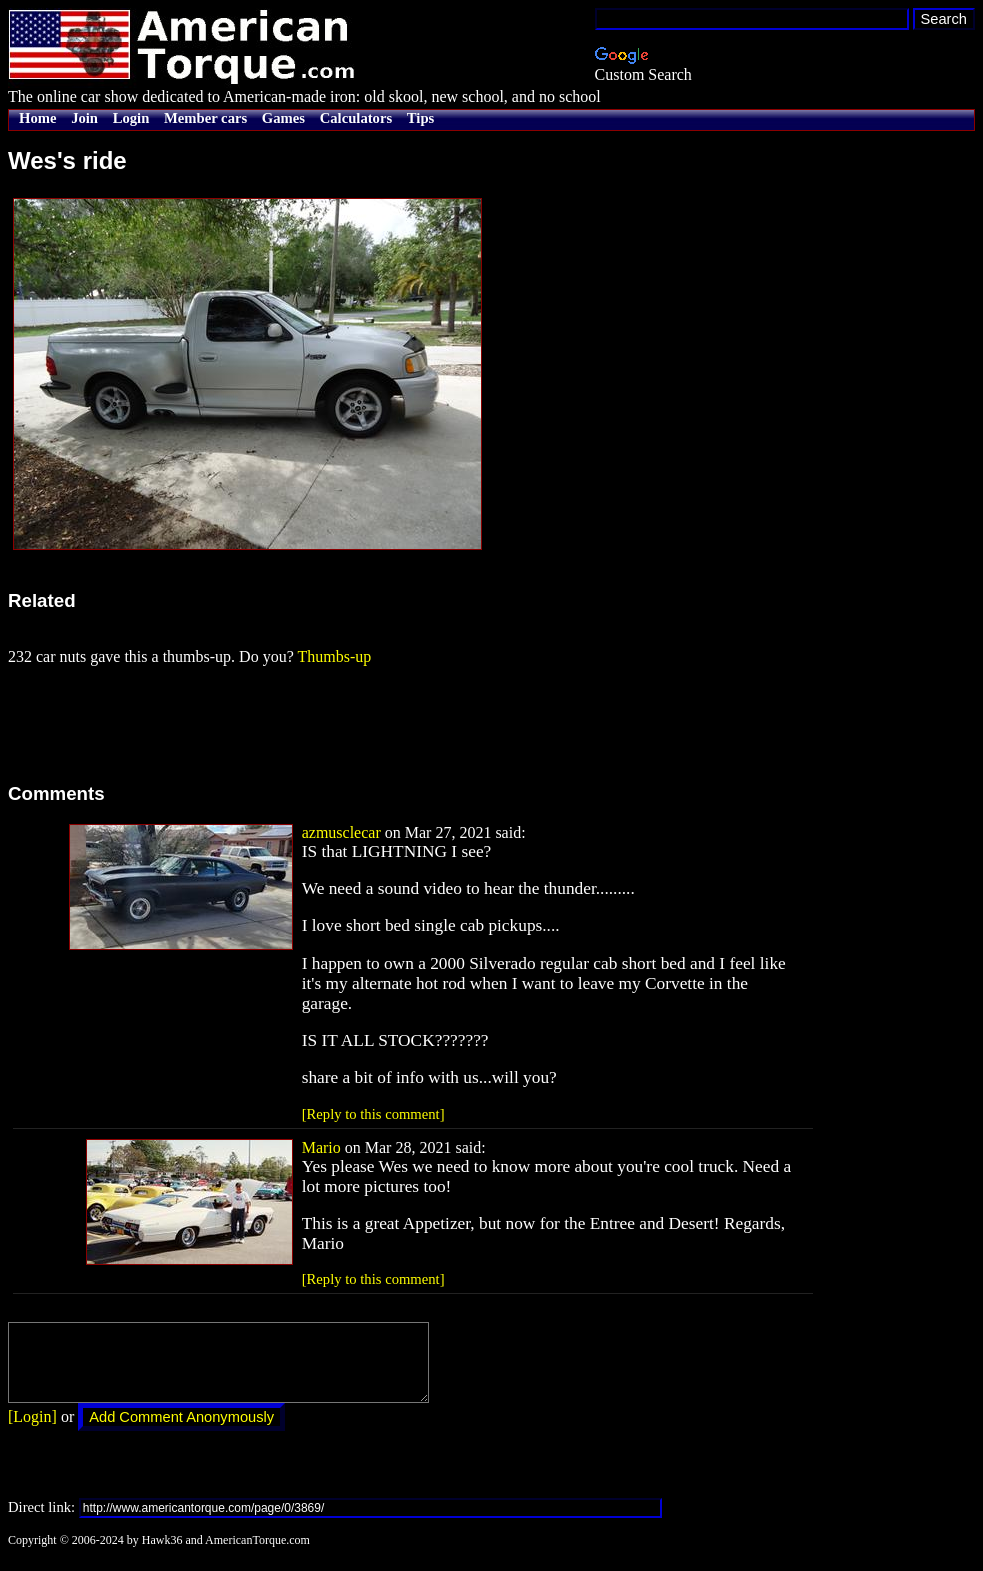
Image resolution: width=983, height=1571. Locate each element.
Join (84, 118)
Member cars (205, 118)
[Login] (32, 1431)
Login (131, 118)
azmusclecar (341, 832)
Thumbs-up (334, 656)
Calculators (356, 118)
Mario (321, 1147)
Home (37, 118)
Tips (420, 118)
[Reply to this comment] (373, 1114)
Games (283, 118)
